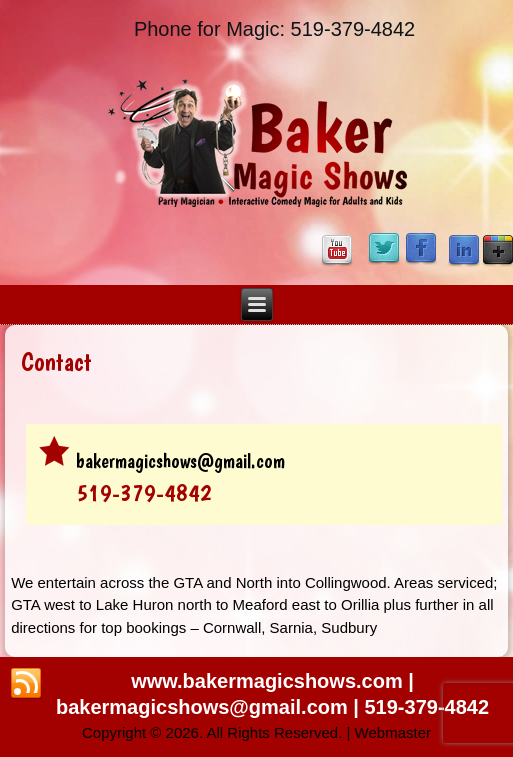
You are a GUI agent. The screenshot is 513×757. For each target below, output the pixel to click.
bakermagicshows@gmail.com (180, 461)
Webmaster (393, 732)
